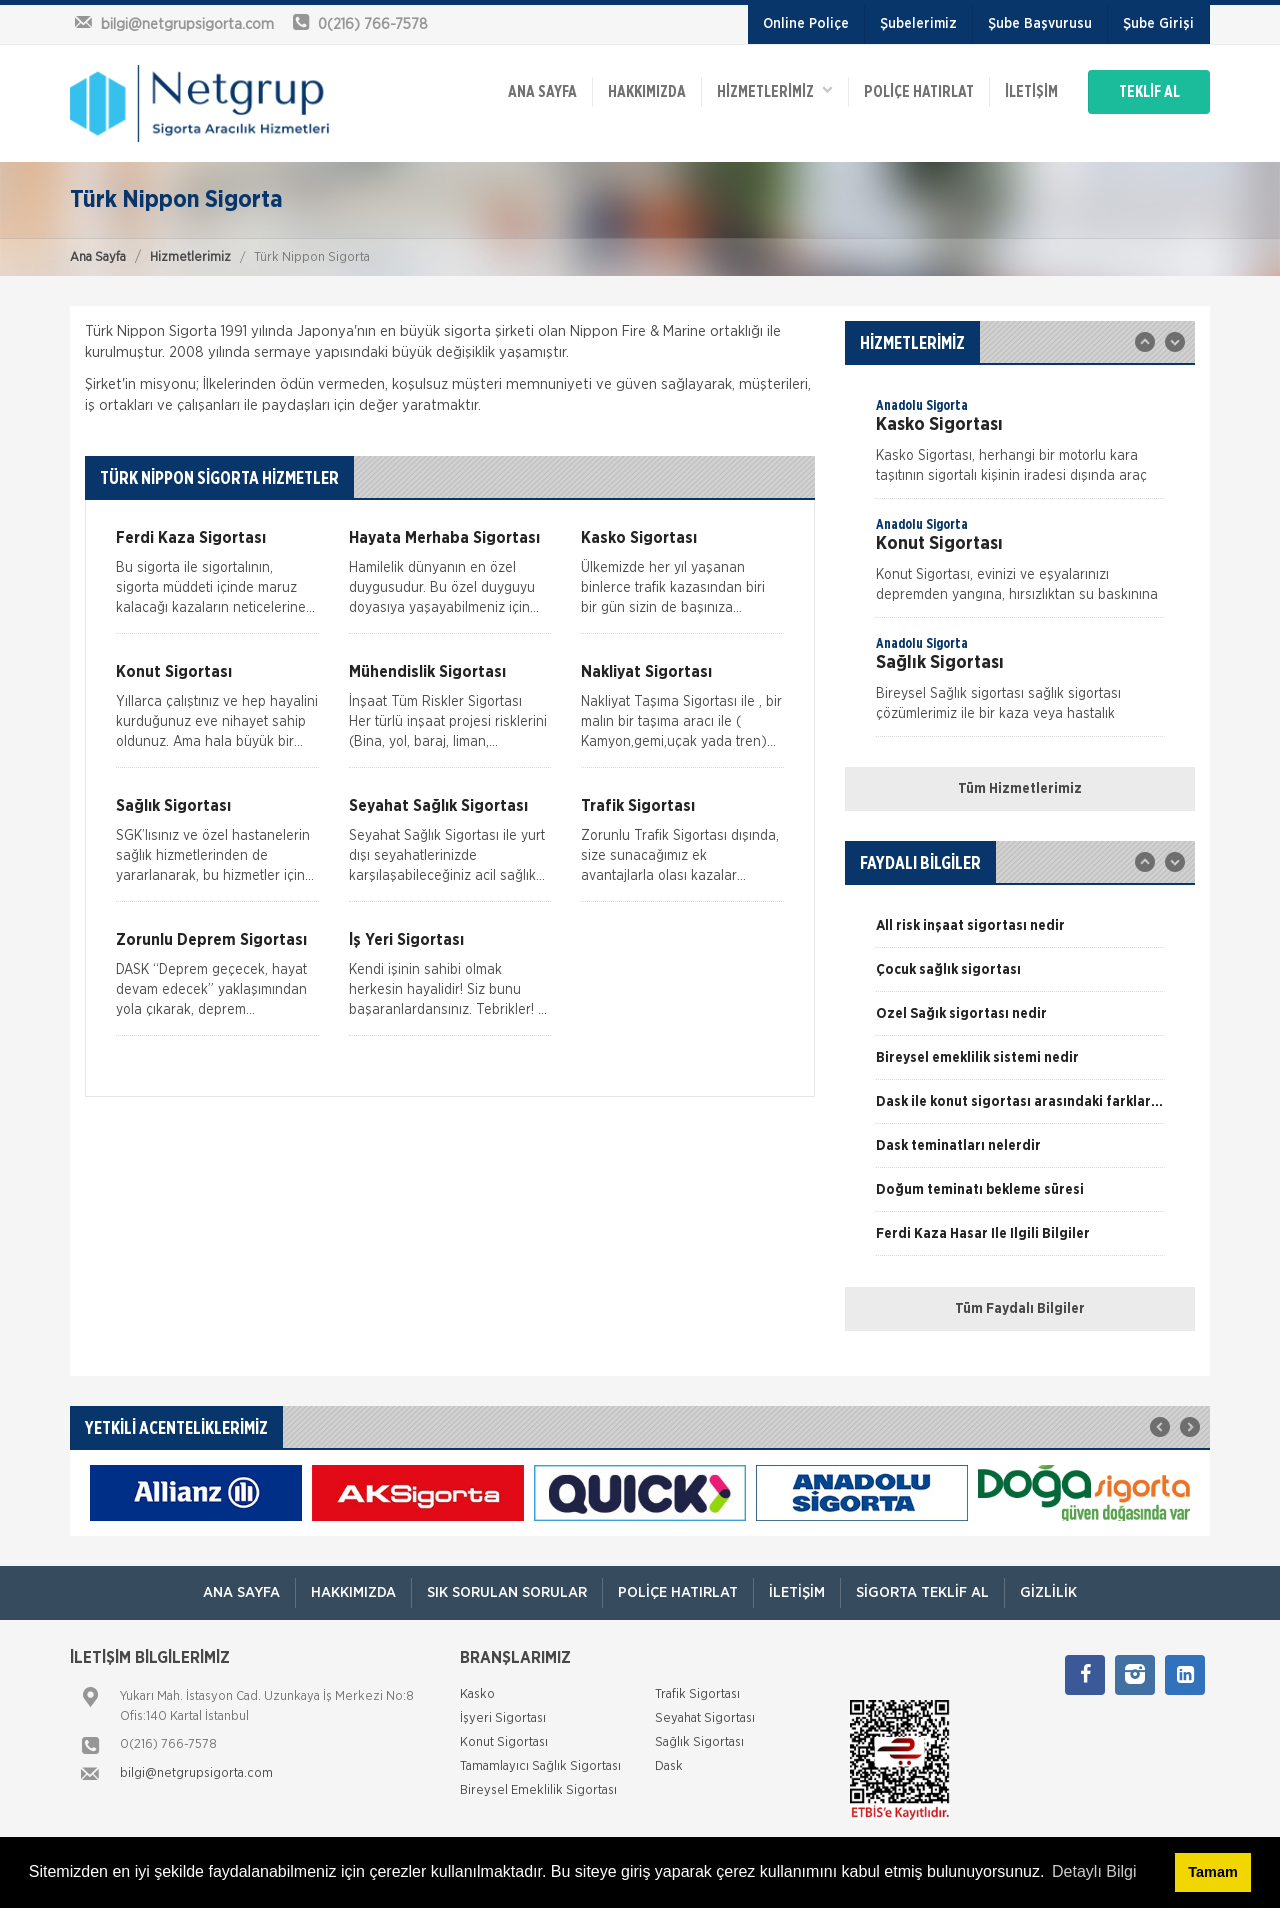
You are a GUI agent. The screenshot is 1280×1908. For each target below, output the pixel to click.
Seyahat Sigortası (705, 1718)
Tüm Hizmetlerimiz (1020, 789)
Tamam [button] (1212, 1872)
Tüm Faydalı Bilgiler (1020, 1309)
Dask (669, 1766)
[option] (1020, 447)
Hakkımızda (647, 92)
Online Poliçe (806, 24)
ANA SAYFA (542, 92)
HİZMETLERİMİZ (775, 90)
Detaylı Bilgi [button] (1094, 1871)
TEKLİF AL (1149, 92)
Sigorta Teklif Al (922, 1592)
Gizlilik (1048, 1592)
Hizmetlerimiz (190, 257)
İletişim (1031, 92)
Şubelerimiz (918, 24)
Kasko (477, 1694)
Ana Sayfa (98, 257)
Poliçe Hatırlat (919, 92)
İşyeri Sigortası (503, 1718)
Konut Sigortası (504, 1742)
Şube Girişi (1158, 24)
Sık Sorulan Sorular (507, 1592)
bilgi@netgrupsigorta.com (196, 1773)
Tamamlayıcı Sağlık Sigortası (540, 1766)
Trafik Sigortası (697, 1694)
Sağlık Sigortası (699, 1742)
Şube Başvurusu (1040, 24)
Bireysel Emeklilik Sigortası (538, 1790)
